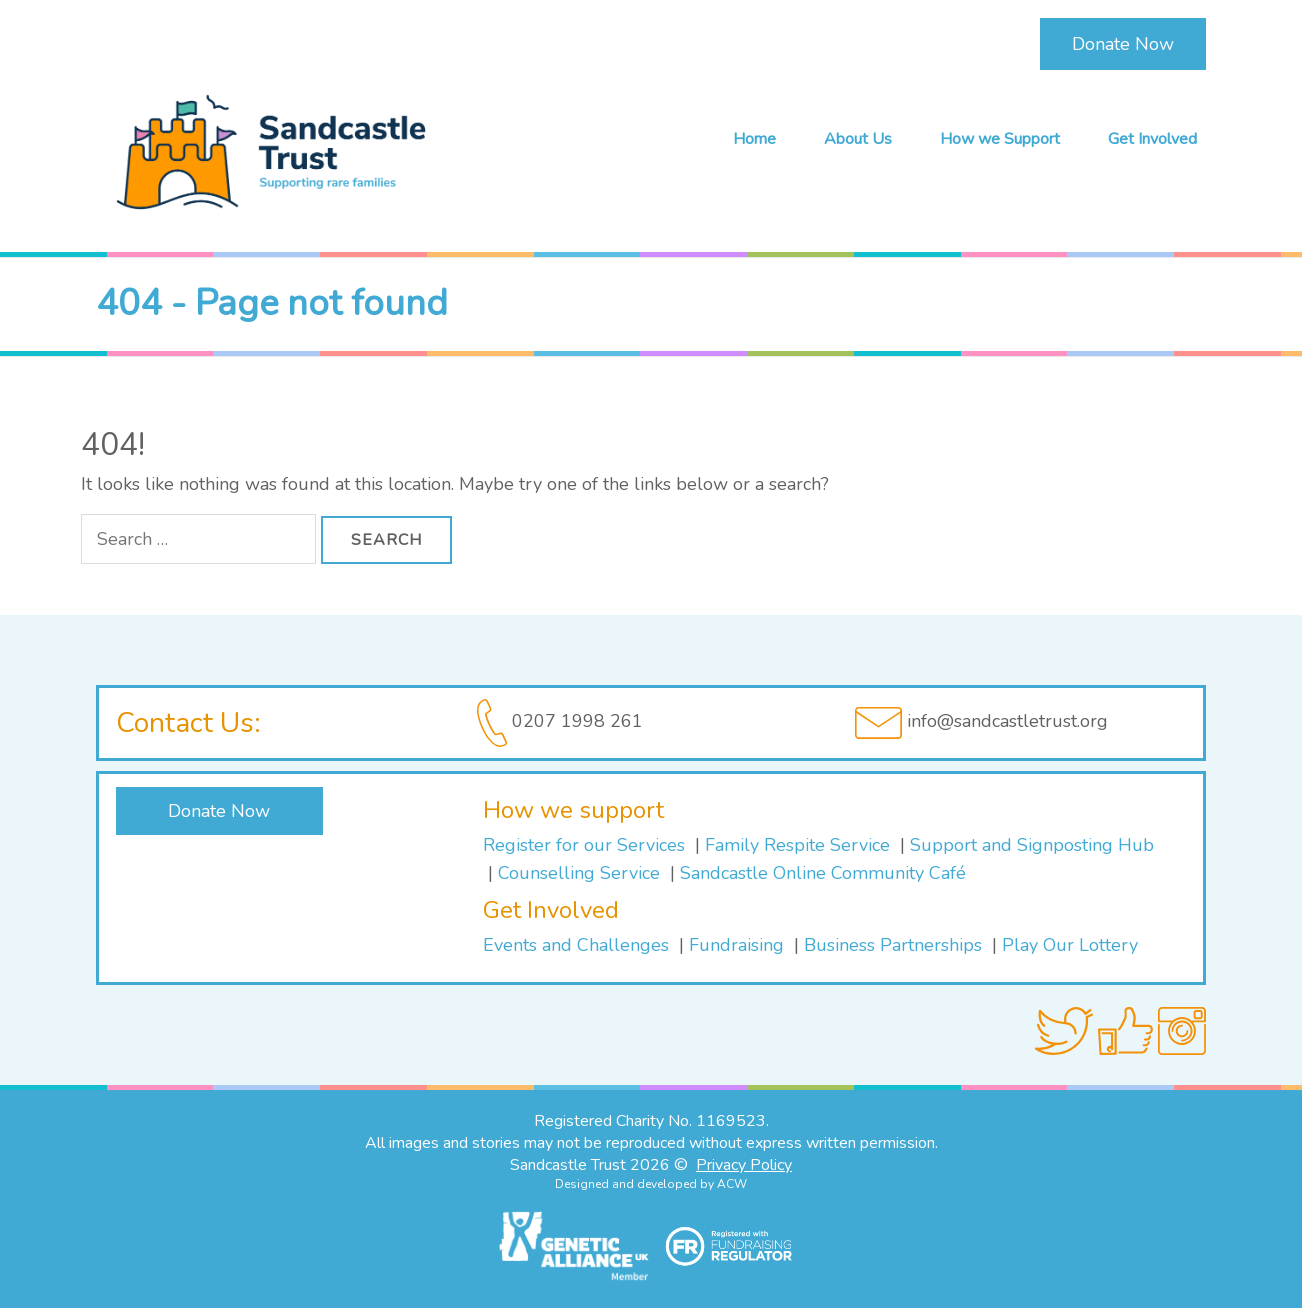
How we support (573, 810)
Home (754, 139)
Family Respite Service (800, 845)
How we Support (1000, 139)
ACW (732, 1184)
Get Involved (1152, 139)
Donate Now (1123, 44)
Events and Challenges (576, 945)
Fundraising (736, 945)
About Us (858, 139)
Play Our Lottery (1070, 945)
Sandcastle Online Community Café (823, 873)
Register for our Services (584, 845)
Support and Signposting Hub (1032, 845)
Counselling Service (581, 873)
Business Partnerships (893, 945)
